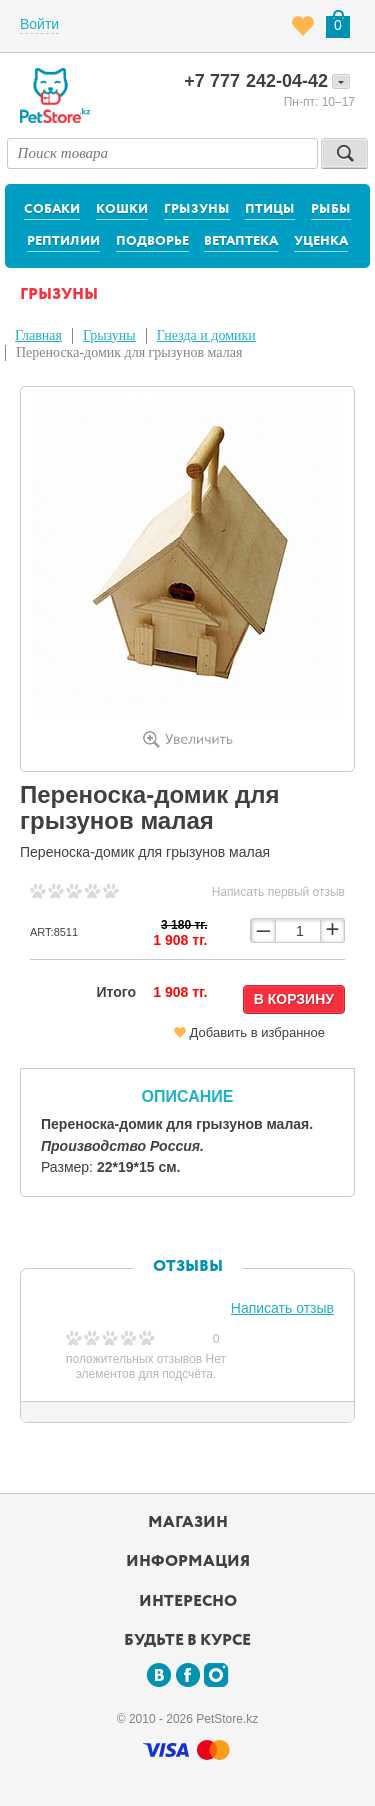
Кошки (122, 209)
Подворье (152, 241)
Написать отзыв (282, 1308)
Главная (38, 335)
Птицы (270, 209)
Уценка (321, 241)
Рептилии (63, 241)
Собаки (52, 209)
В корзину (294, 999)
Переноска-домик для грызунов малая (129, 352)
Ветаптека (241, 241)
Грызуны (197, 209)
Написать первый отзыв (278, 892)
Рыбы (331, 209)
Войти (39, 24)
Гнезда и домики (206, 335)
